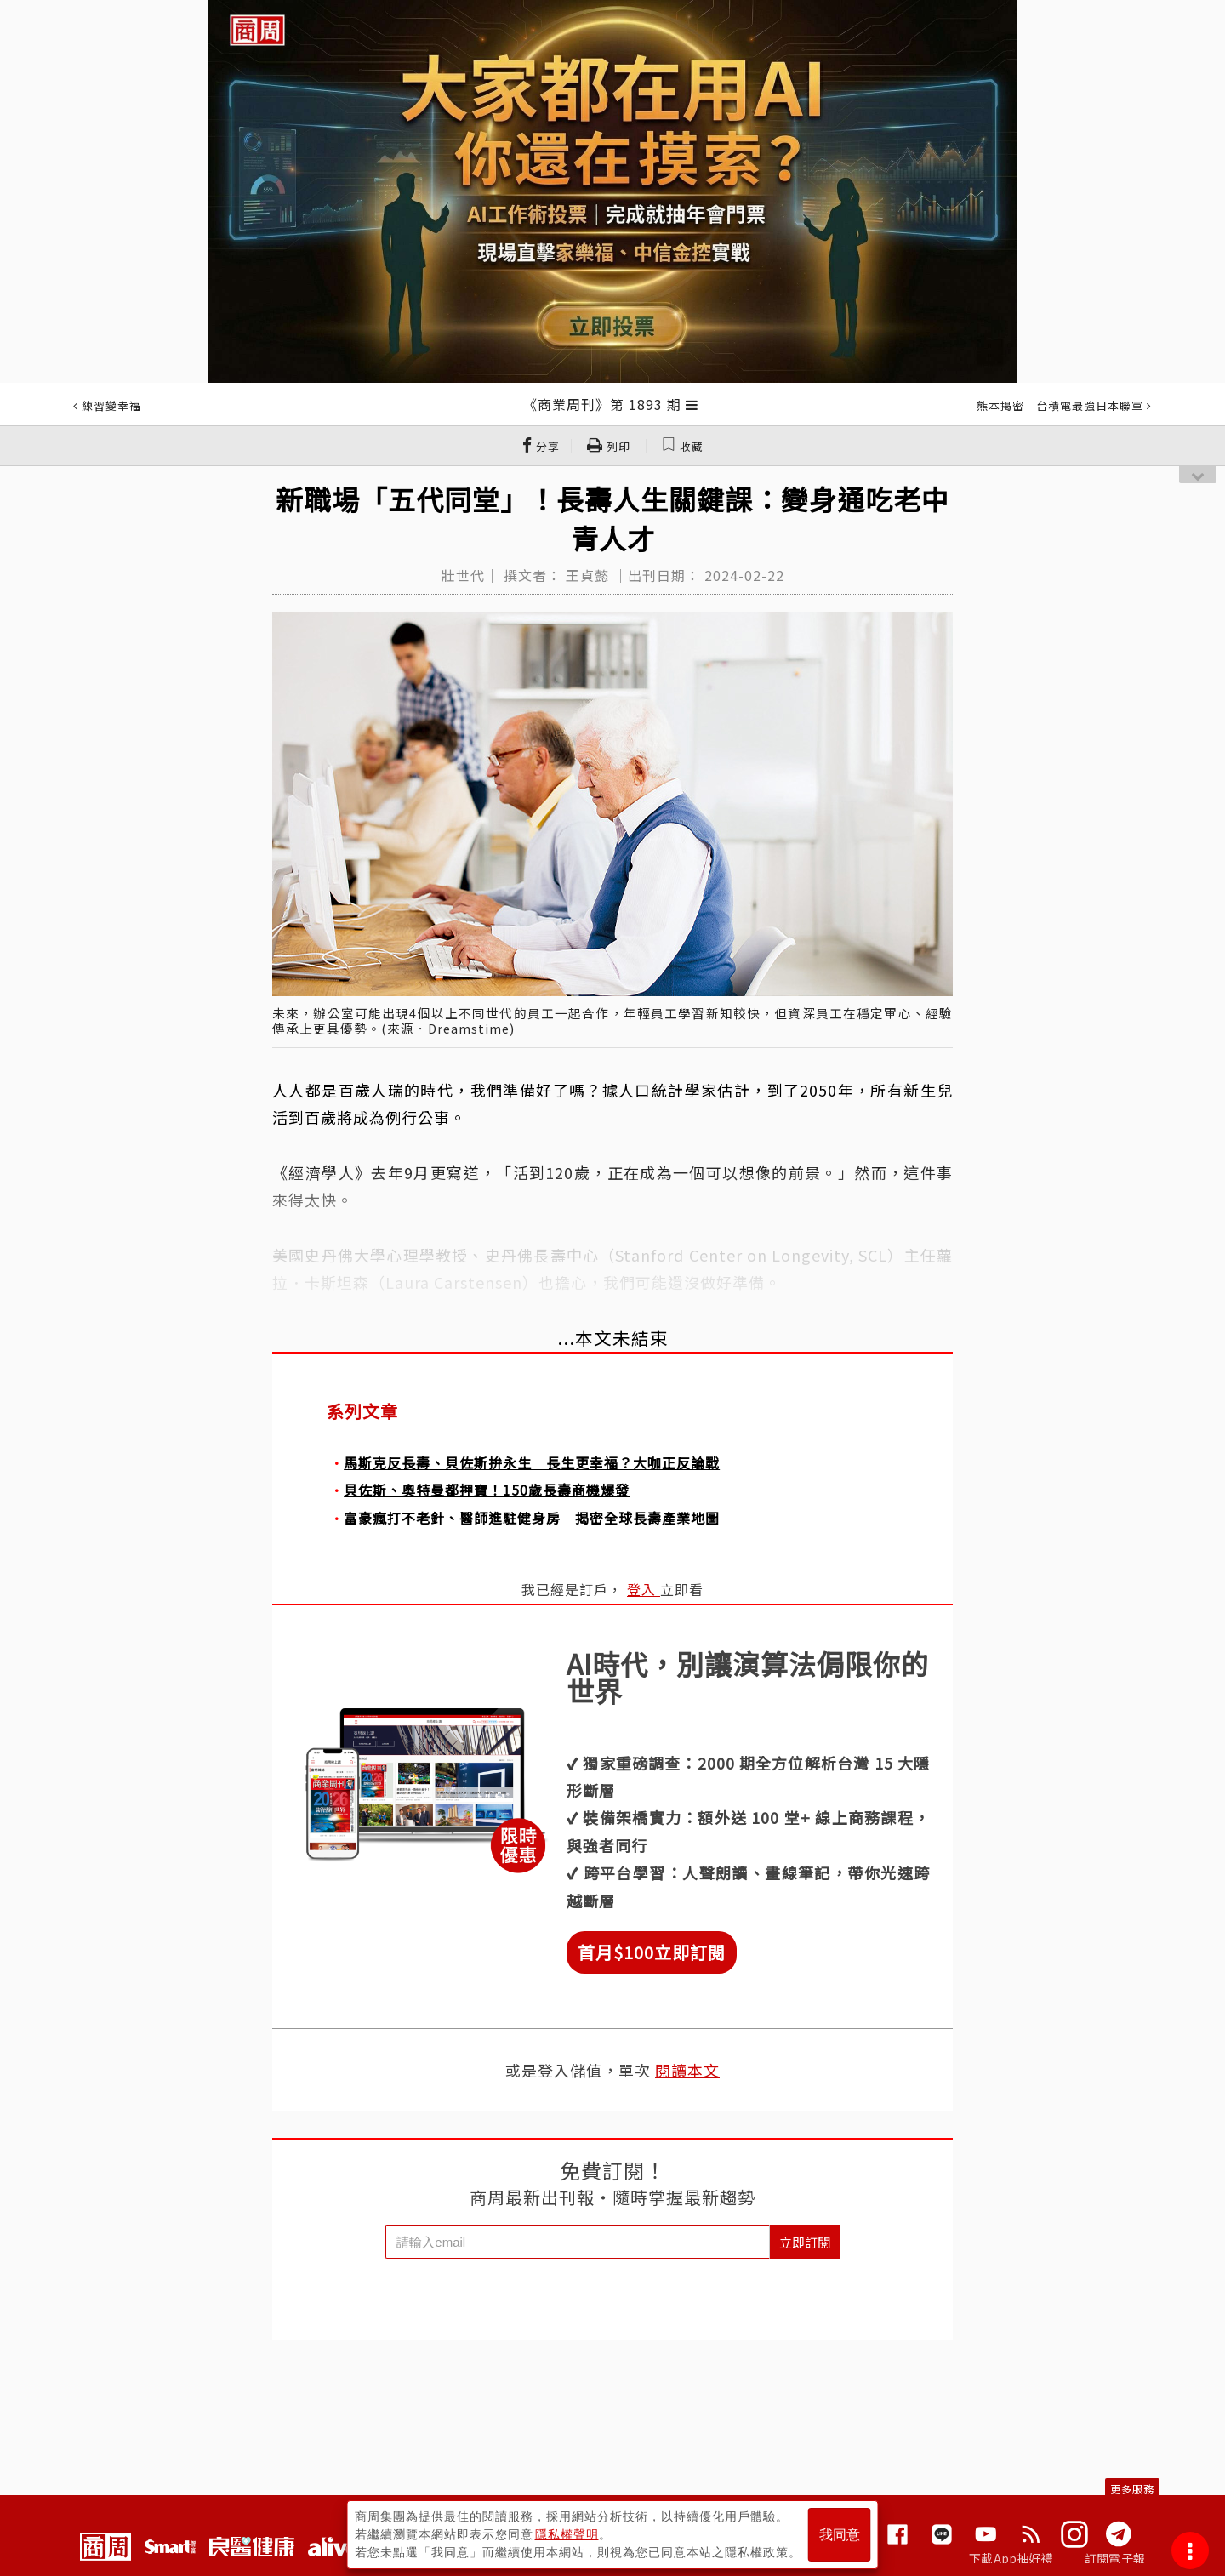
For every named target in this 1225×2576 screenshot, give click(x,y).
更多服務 (1132, 2489)
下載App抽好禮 (1011, 2558)
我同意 (839, 2535)
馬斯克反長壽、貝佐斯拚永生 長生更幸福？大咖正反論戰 (532, 1462)
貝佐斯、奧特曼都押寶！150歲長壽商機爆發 (487, 1489)
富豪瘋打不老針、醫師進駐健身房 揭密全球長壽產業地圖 (532, 1517)
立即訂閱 (804, 2242)
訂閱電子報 (1115, 2558)
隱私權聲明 (567, 2534)
